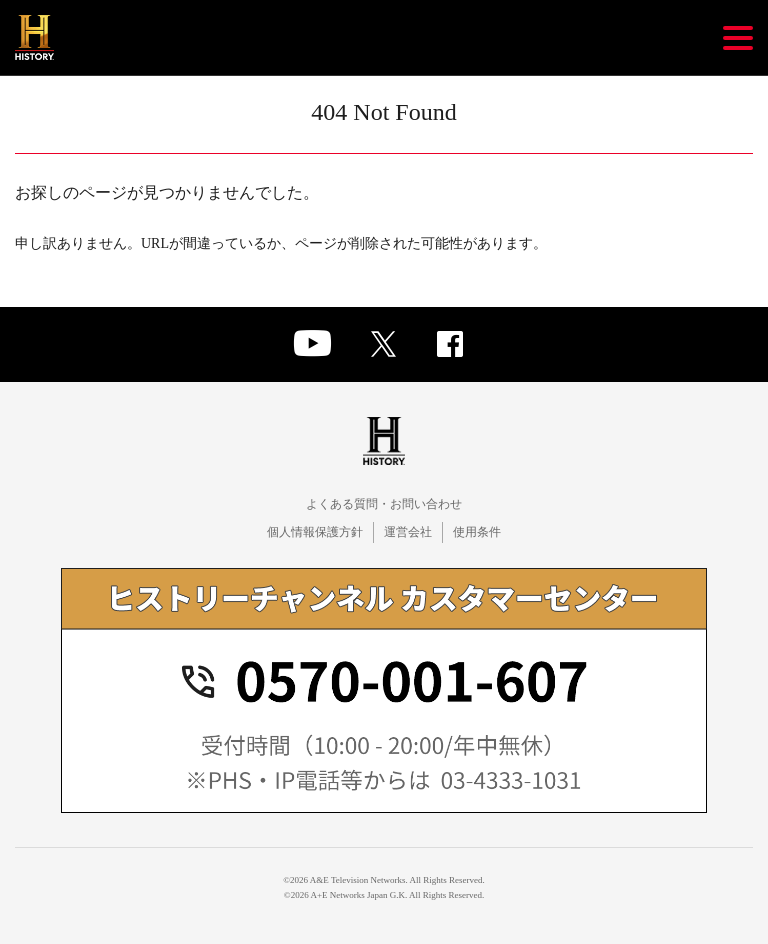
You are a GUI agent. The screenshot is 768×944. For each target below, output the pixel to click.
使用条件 (477, 532)
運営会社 (408, 532)
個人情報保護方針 (315, 532)
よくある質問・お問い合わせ (384, 504)
